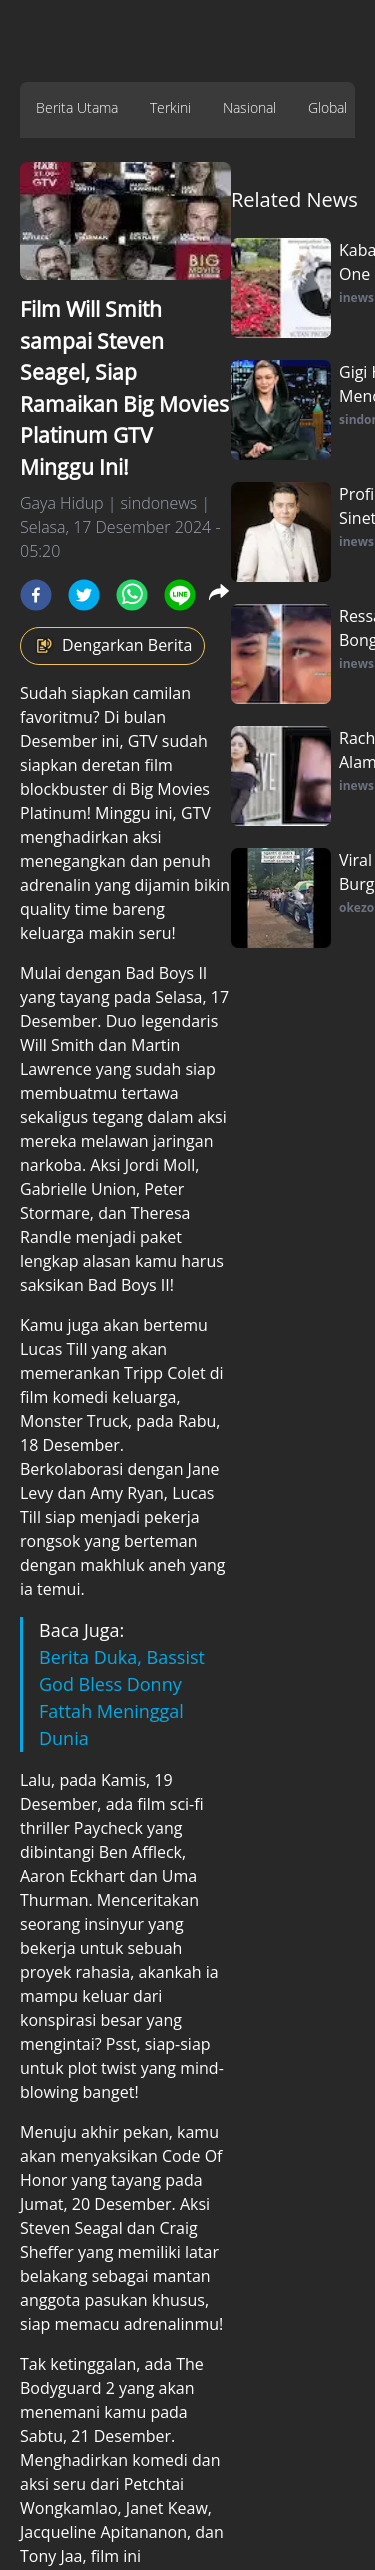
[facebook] (36, 595)
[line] (180, 595)
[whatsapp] (132, 595)
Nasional (249, 107)
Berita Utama (77, 107)
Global (327, 107)
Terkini (170, 107)
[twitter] (84, 595)
